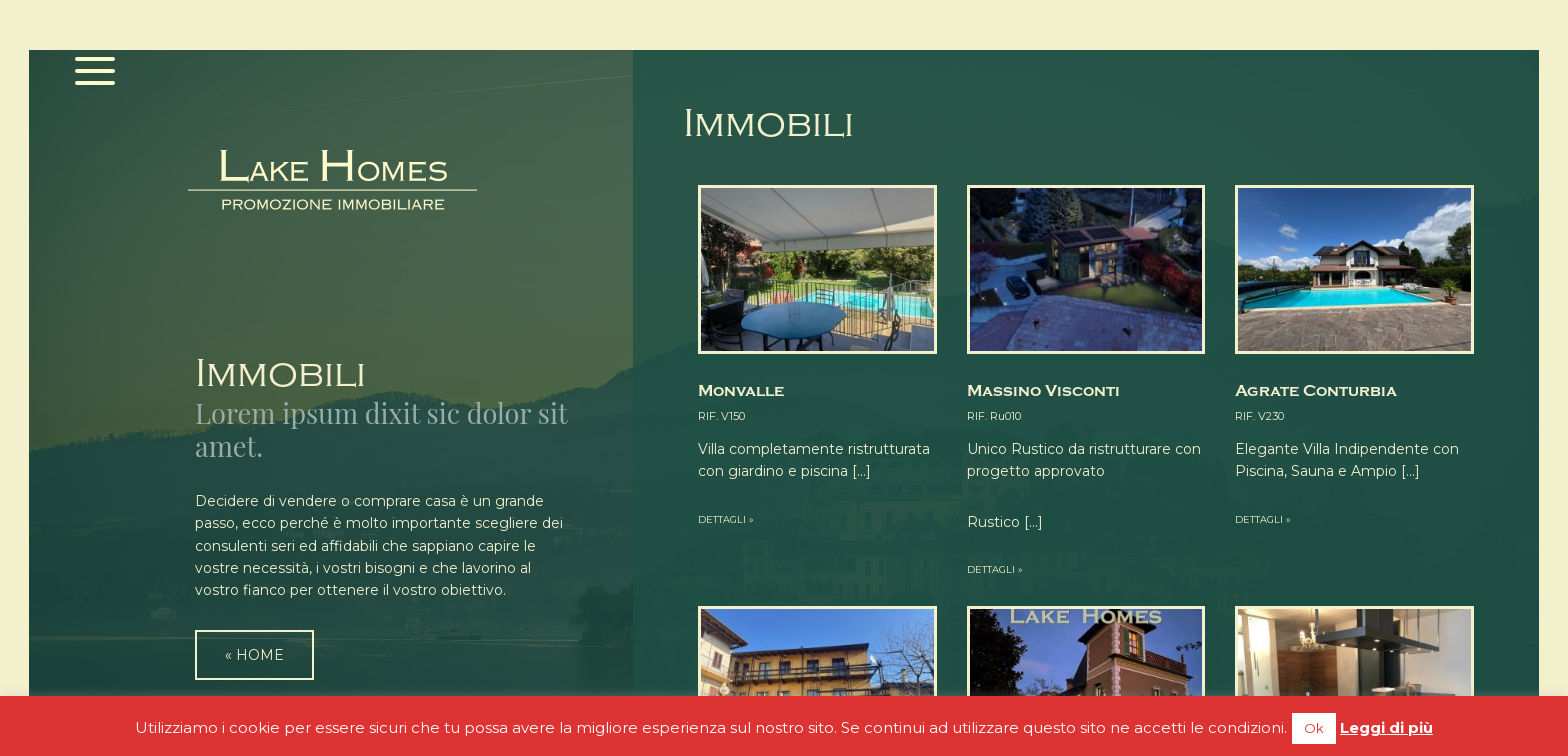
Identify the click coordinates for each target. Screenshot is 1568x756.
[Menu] (95, 72)
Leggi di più (1386, 727)
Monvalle (741, 391)
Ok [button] (1314, 728)
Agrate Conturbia (1316, 391)
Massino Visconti (1043, 391)
